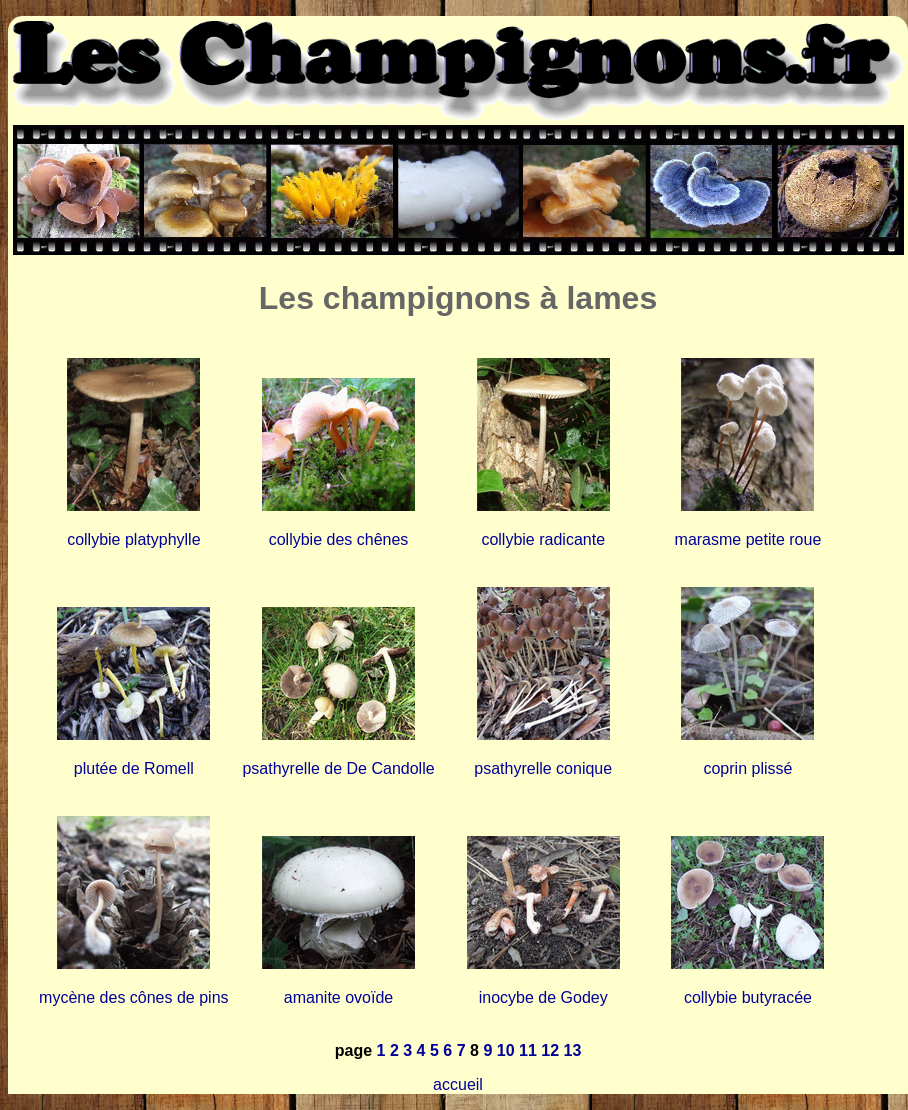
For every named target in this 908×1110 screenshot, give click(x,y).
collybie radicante (543, 539)
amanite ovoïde (338, 997)
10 (506, 1050)
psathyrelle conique (543, 768)
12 (550, 1050)
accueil (458, 1084)
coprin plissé (747, 768)
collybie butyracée (748, 997)
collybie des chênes (339, 539)
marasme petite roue (748, 539)
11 (528, 1050)
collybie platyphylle (133, 539)
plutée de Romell (134, 768)
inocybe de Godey (543, 997)
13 (572, 1050)
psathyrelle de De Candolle (338, 768)
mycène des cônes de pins (133, 997)
